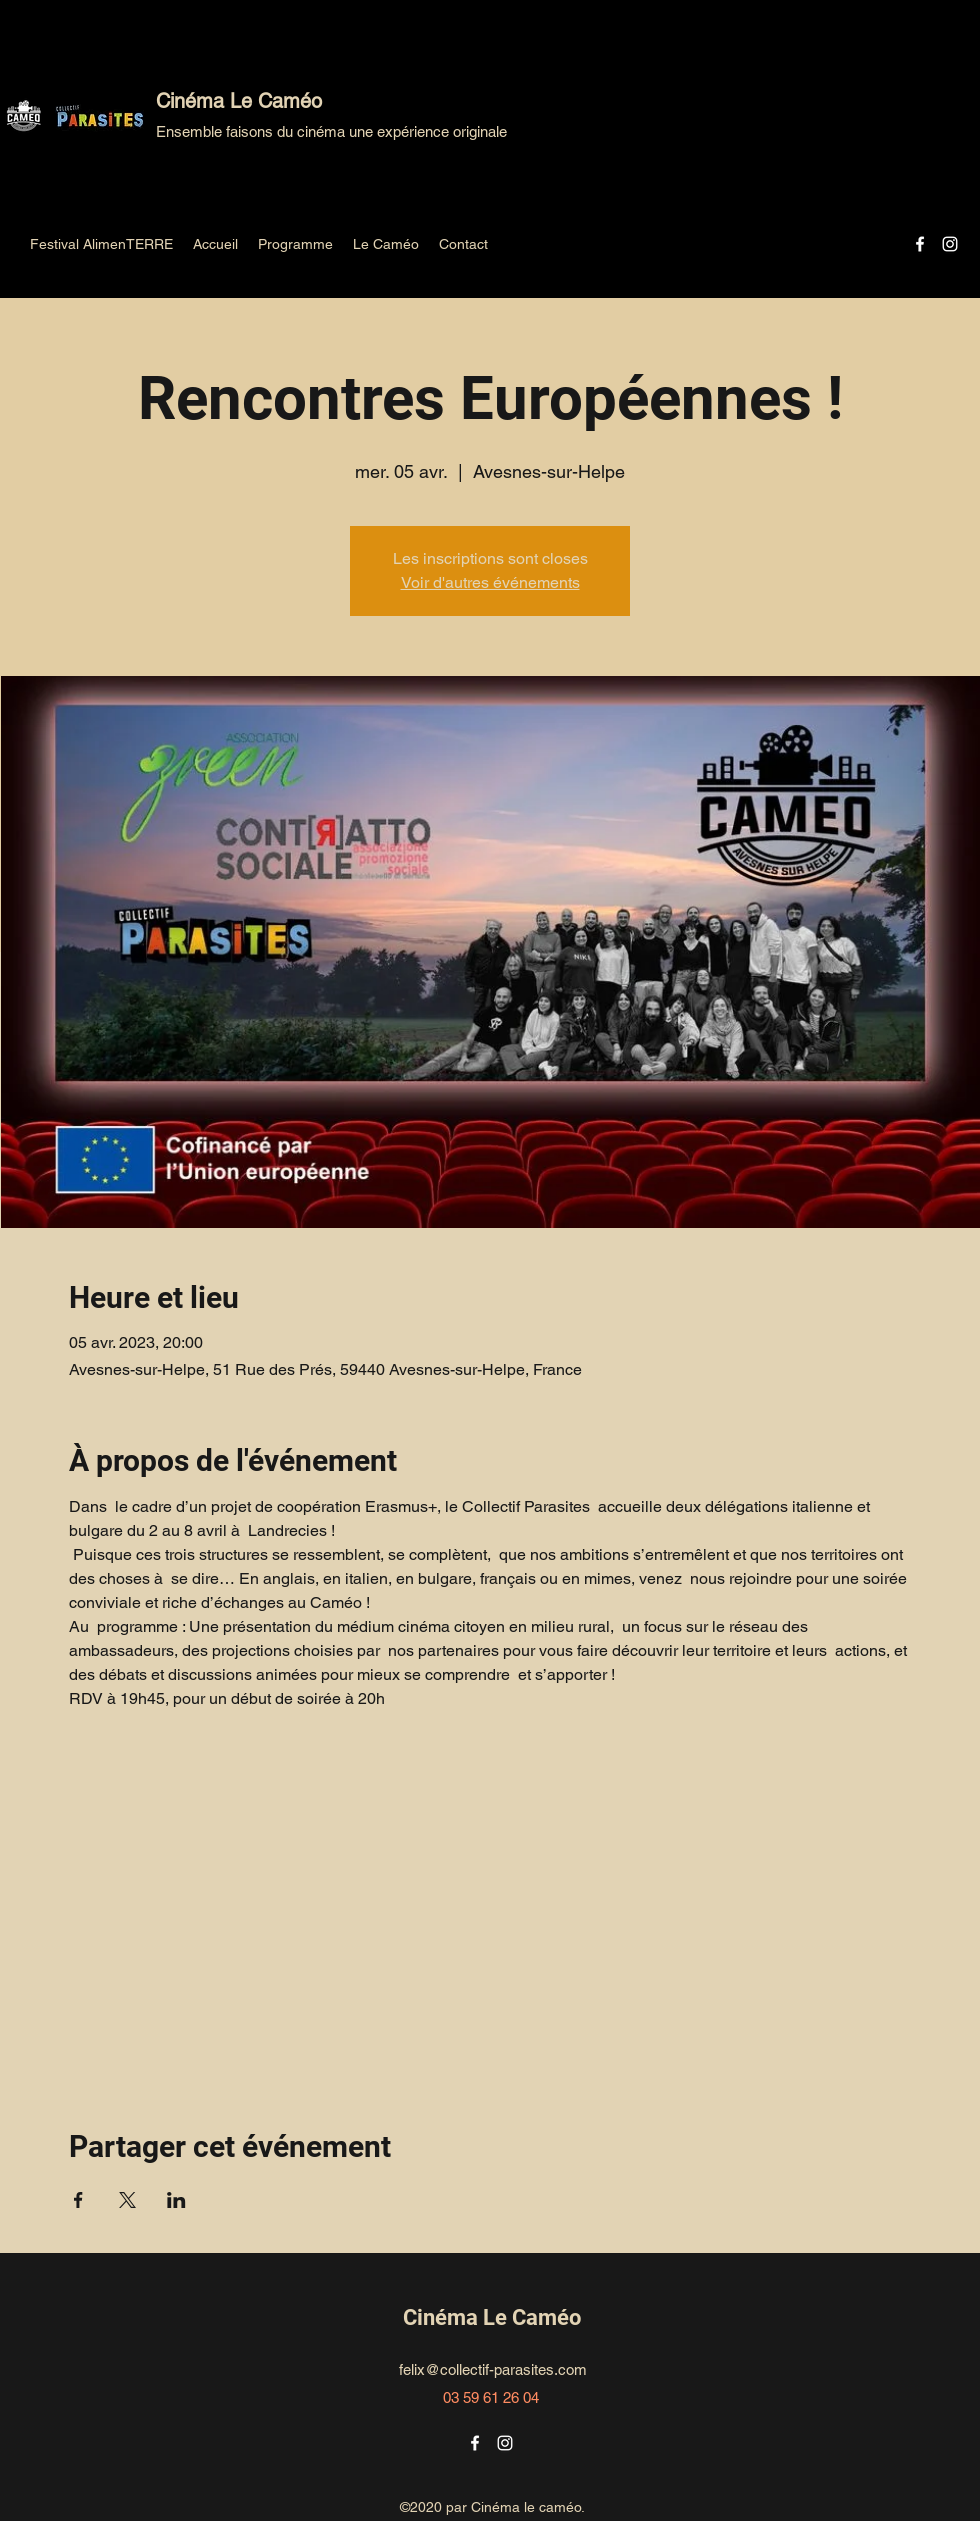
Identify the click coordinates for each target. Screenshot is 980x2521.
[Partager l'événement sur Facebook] (78, 2200)
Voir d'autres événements (490, 582)
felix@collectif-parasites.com (493, 2369)
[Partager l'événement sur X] (127, 2200)
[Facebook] (920, 244)
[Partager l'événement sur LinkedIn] (176, 2200)
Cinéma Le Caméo (239, 101)
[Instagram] (950, 244)
